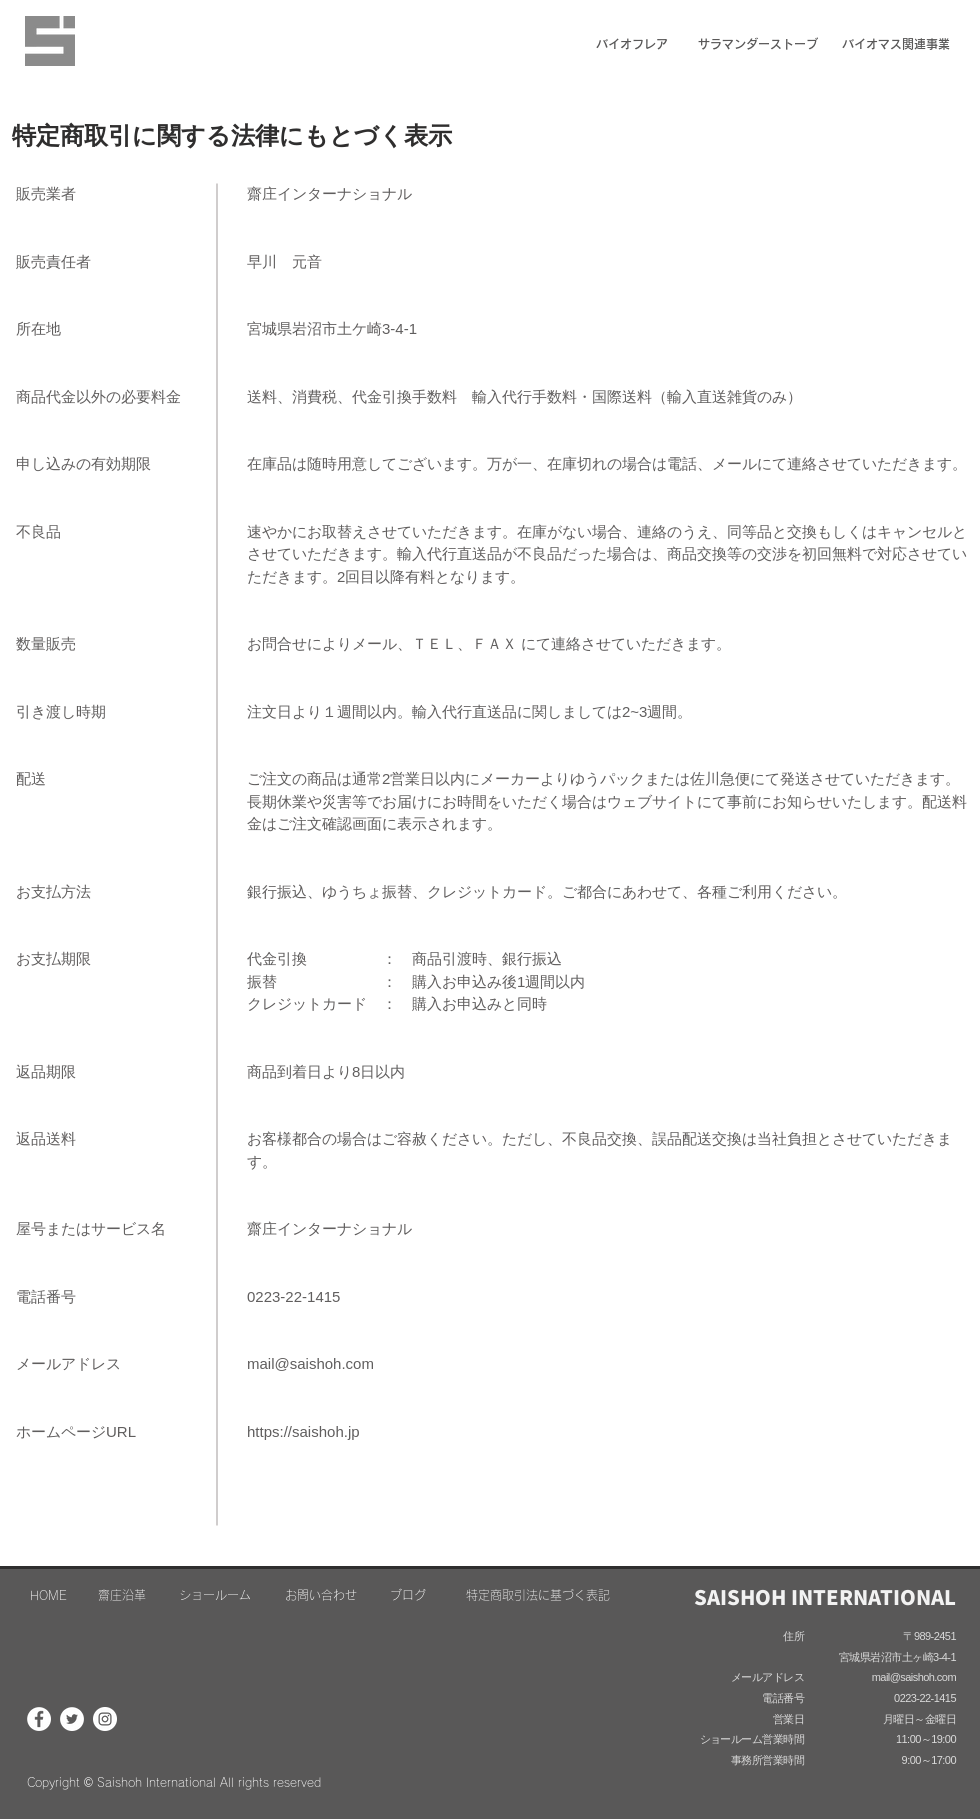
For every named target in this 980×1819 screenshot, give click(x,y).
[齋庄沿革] (121, 1595)
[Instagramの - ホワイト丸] (105, 1719)
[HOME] (48, 1595)
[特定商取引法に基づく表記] (538, 1595)
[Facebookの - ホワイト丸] (39, 1719)
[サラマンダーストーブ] (757, 44)
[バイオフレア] (632, 44)
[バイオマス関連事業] (896, 44)
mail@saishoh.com (310, 1363)
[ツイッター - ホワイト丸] (72, 1719)
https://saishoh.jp (303, 1431)
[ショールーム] (215, 1595)
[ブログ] (407, 1595)
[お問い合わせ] (321, 1595)
